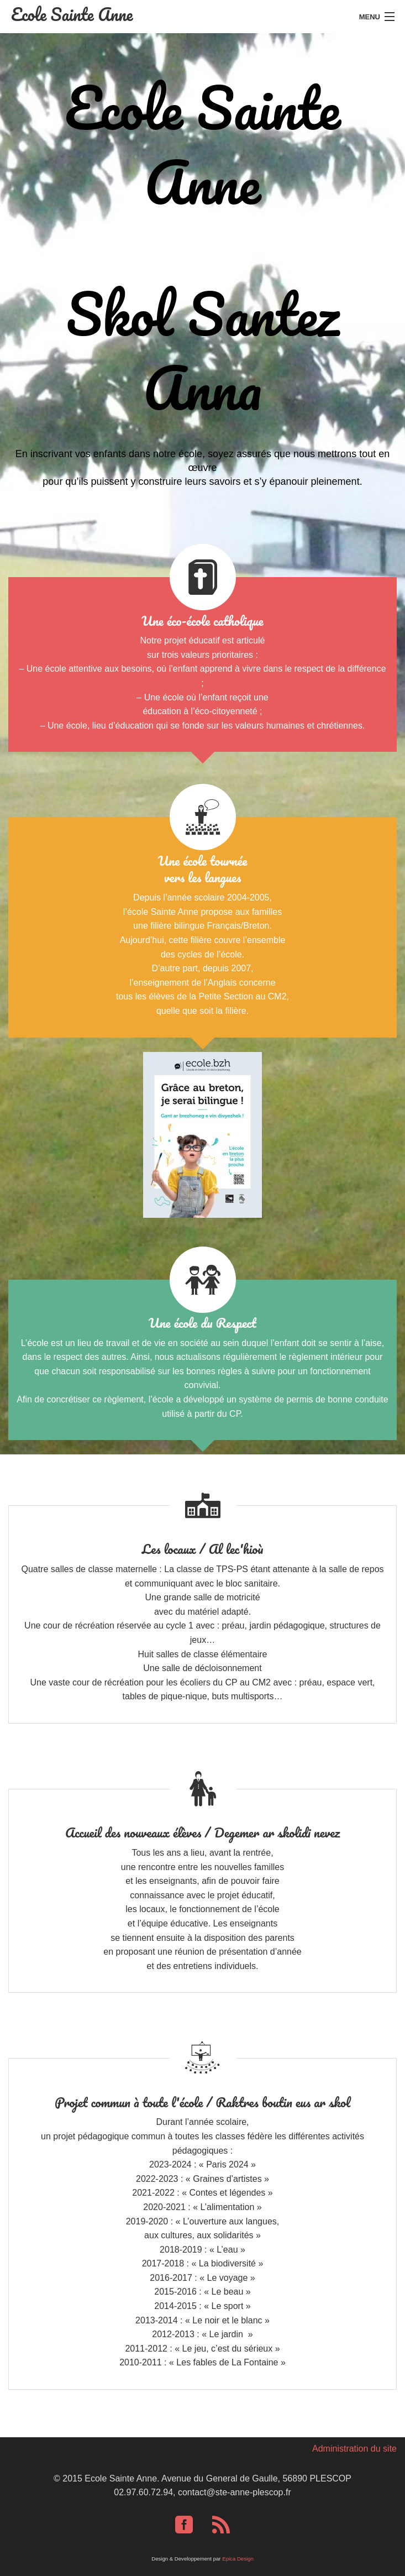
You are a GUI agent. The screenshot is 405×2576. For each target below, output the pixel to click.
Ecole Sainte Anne (72, 14)
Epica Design (238, 2559)
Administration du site (354, 2448)
